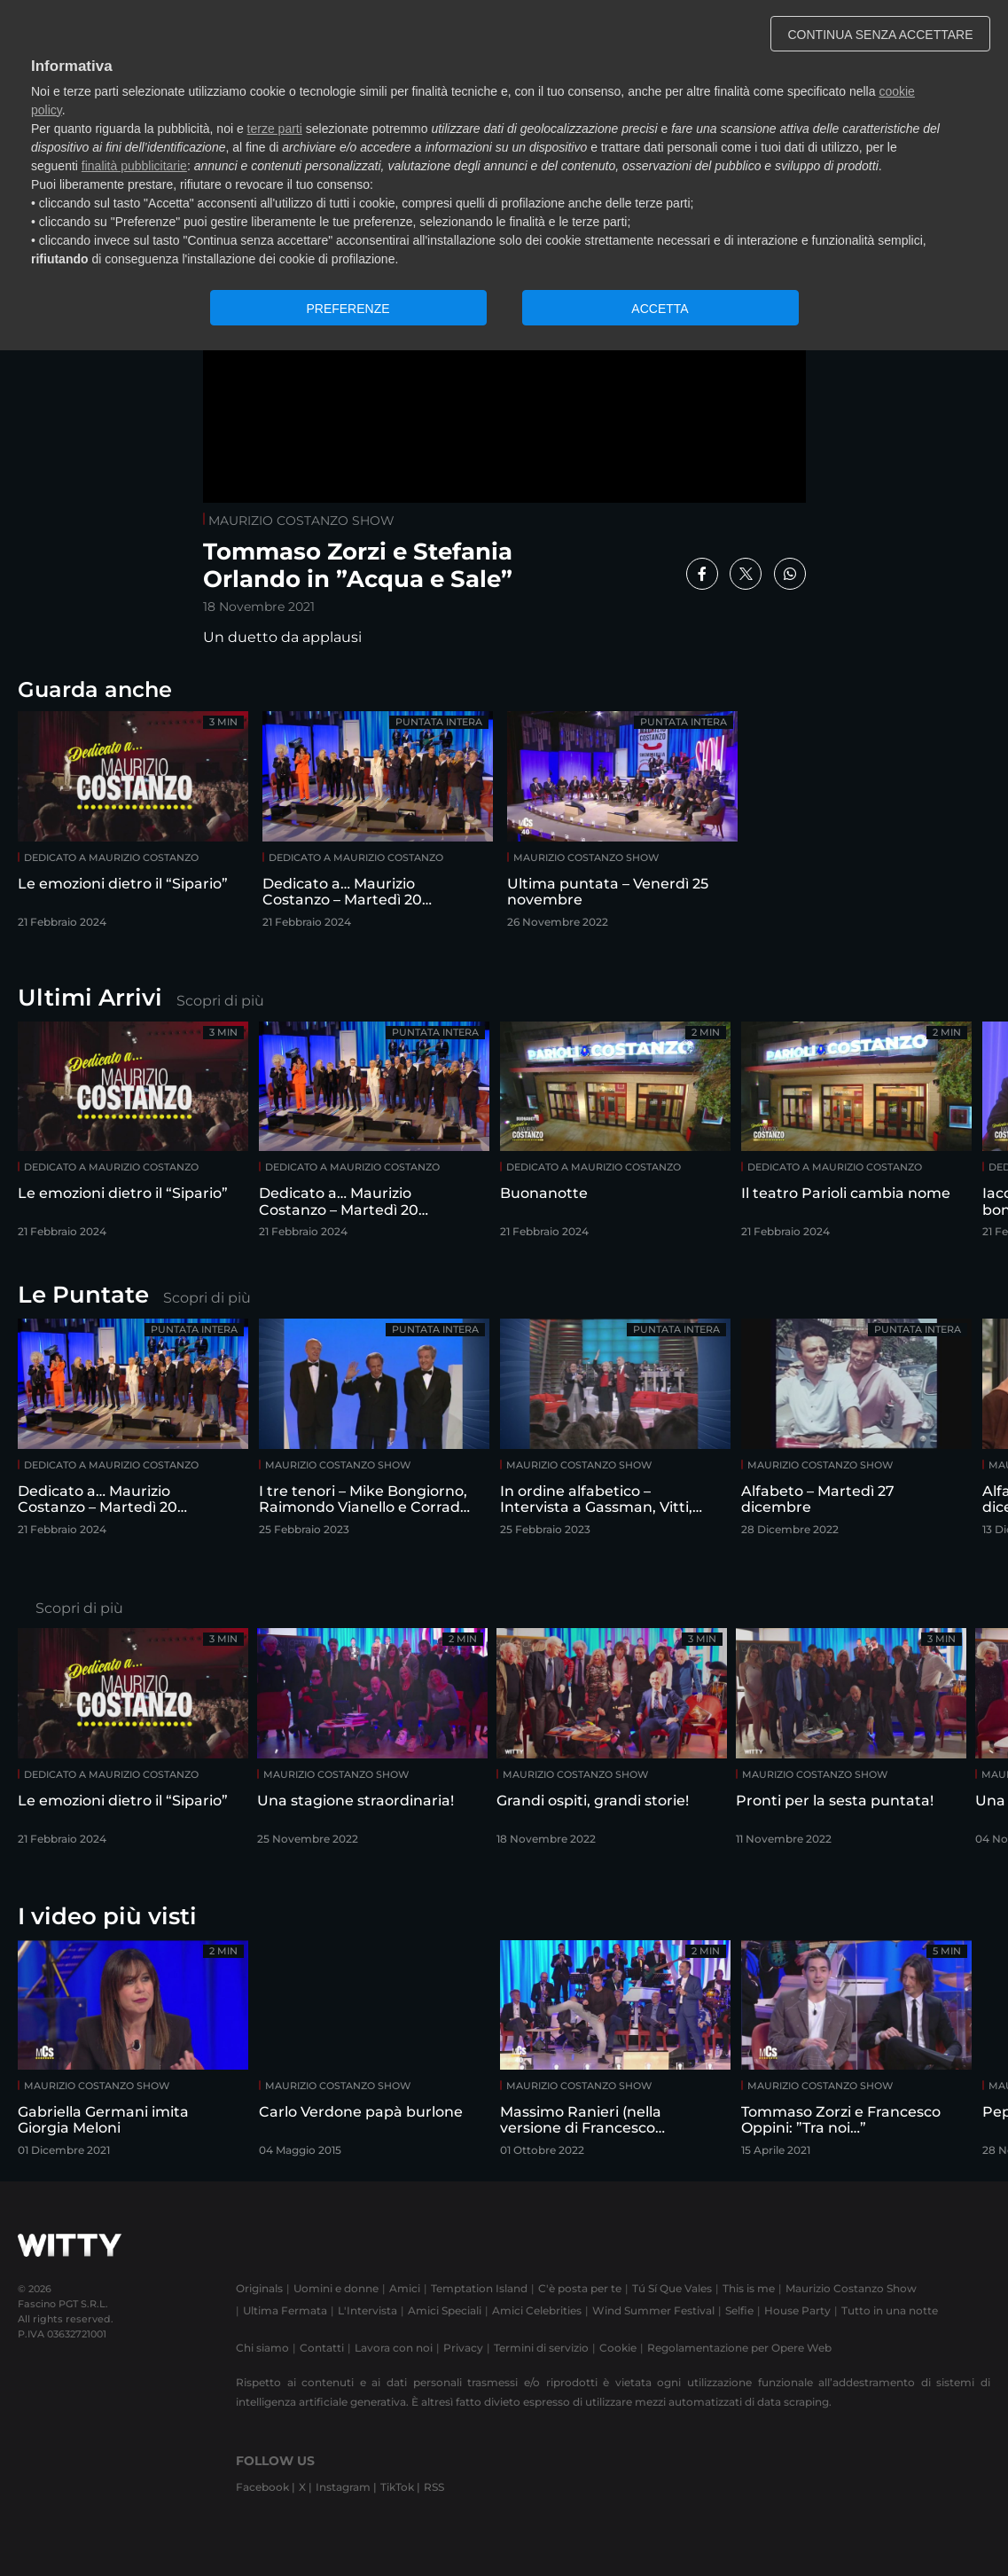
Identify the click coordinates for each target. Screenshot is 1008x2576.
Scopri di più (220, 1000)
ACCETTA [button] (659, 308)
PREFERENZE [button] (347, 308)
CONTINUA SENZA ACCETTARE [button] (880, 34)
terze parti (274, 128)
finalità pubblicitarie (134, 166)
